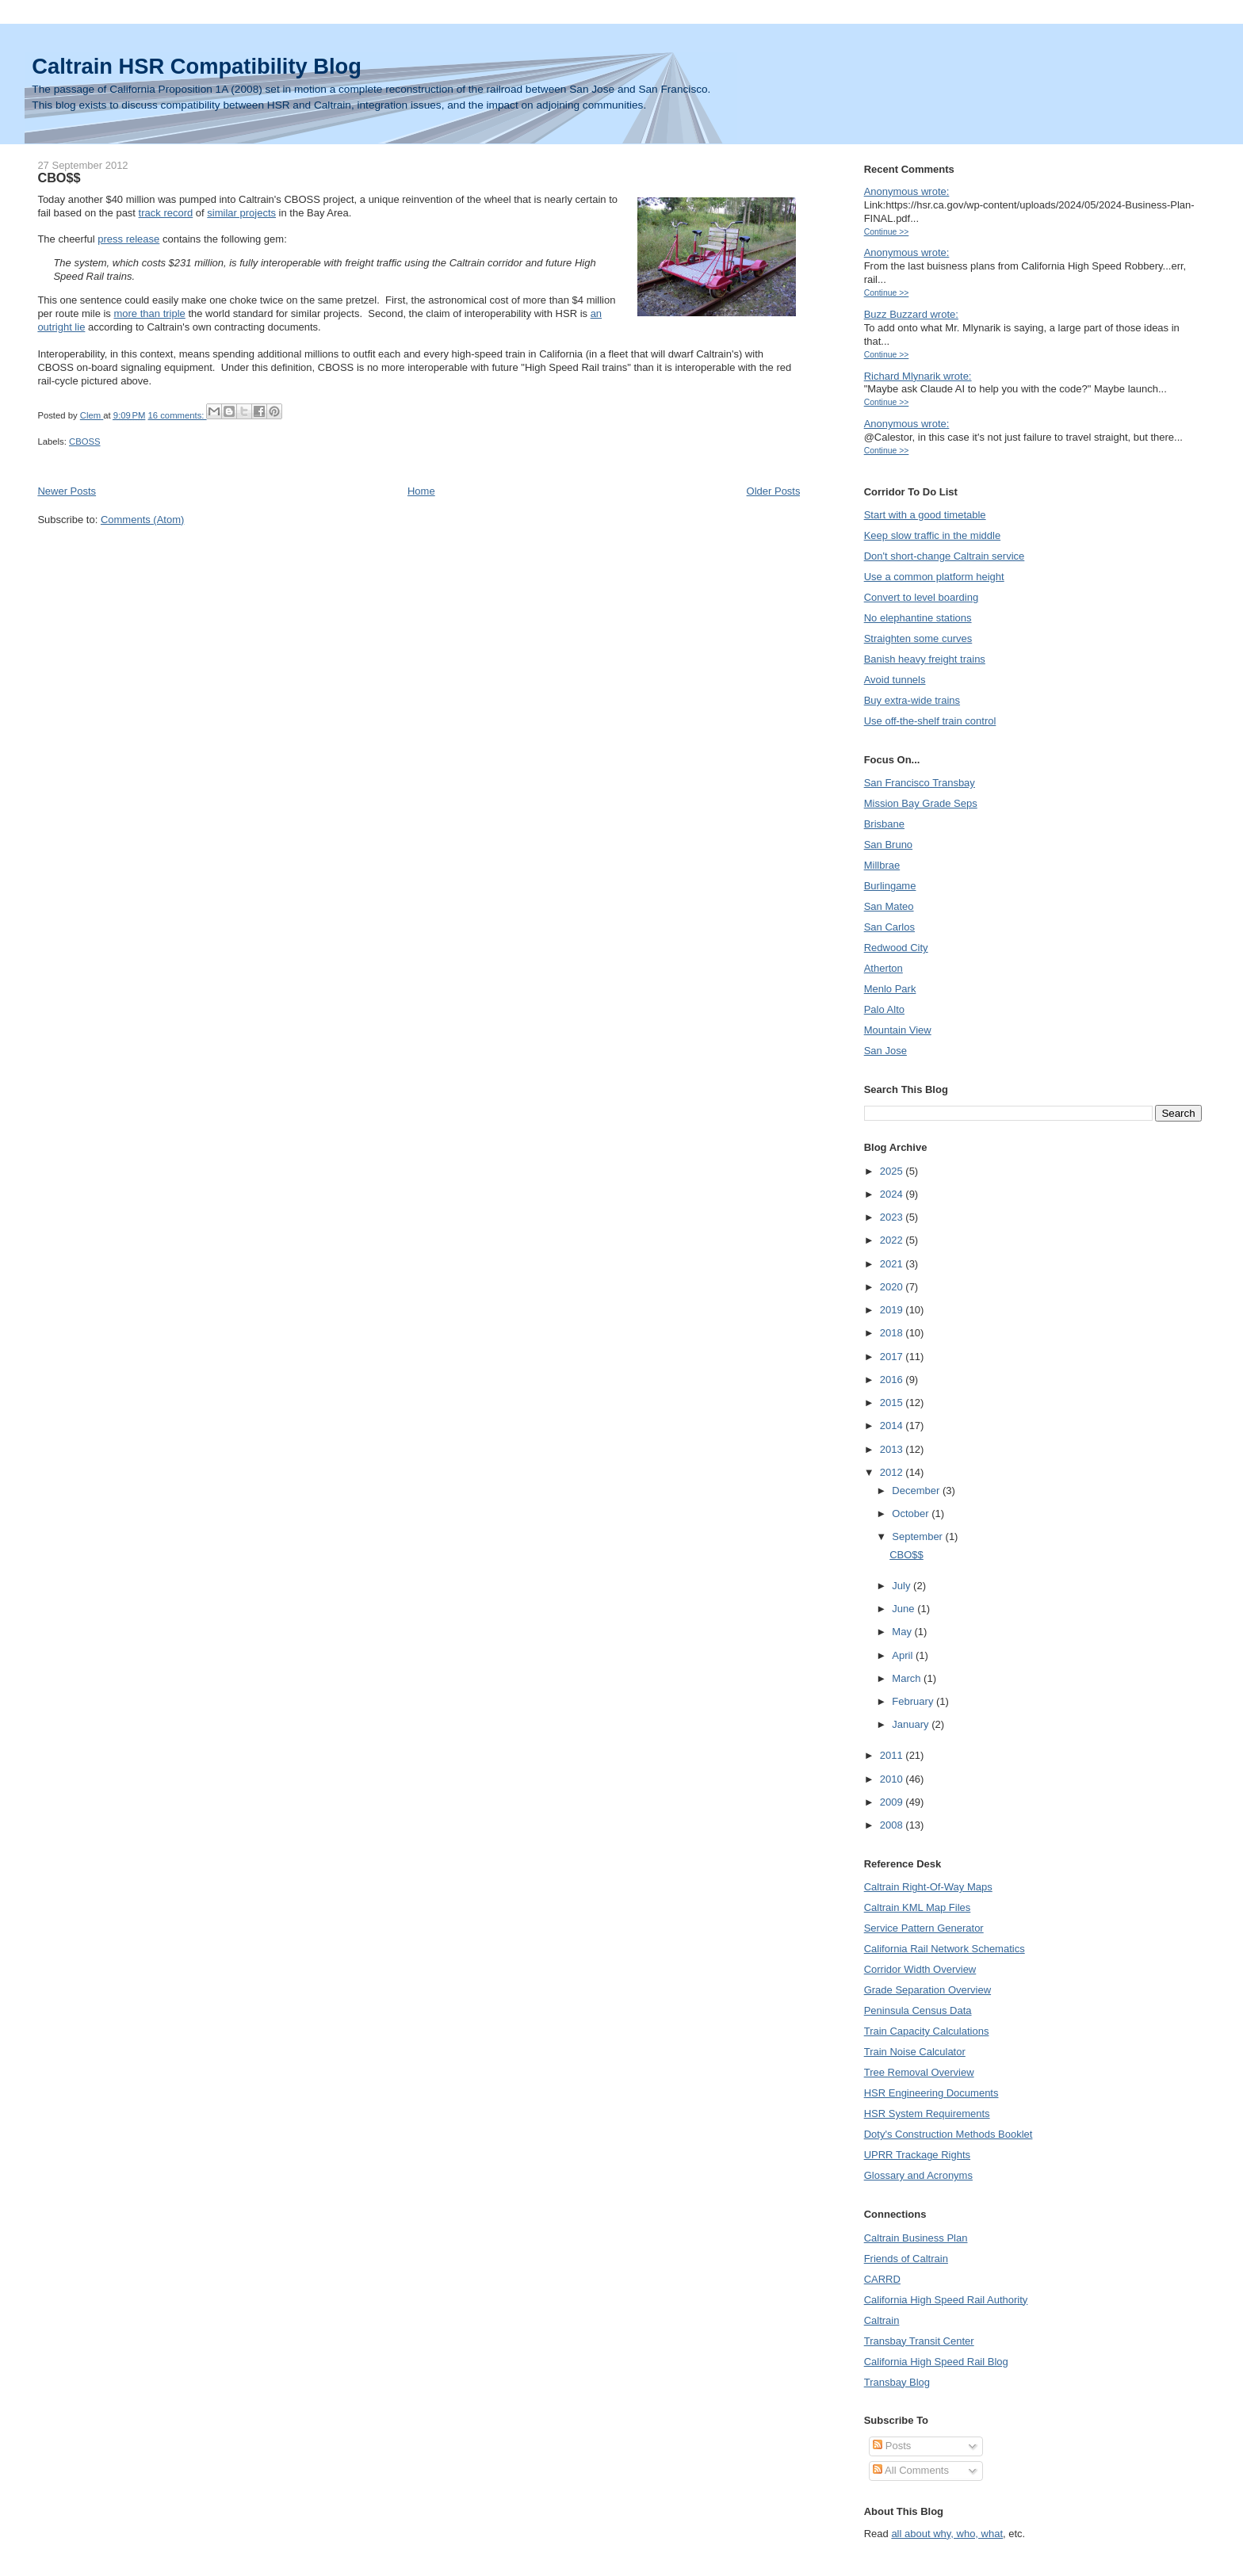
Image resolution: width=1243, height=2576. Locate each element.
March (908, 1678)
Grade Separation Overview (927, 1990)
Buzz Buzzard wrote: (911, 314)
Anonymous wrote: (907, 191)
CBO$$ (58, 177)
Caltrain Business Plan (916, 2238)
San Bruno (888, 844)
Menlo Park (890, 989)
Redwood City (896, 948)
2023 (893, 1217)
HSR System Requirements (927, 2113)
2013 (893, 1449)
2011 (893, 1755)
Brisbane (884, 824)
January (911, 1724)
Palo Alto (884, 1009)
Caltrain (882, 2320)
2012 (893, 1472)
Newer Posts (66, 491)
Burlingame (890, 886)
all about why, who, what (947, 2534)
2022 (893, 1240)
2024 (893, 1194)
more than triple (149, 313)
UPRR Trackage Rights (917, 2155)
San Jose (885, 1051)
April (904, 1655)
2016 (893, 1379)
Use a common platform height (934, 577)
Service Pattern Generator (924, 1928)
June (904, 1609)
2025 (893, 1171)
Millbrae (882, 865)
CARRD (882, 2279)
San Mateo (889, 906)
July (902, 1586)
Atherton (883, 968)
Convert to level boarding (921, 597)
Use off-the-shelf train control (930, 721)
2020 (893, 1287)
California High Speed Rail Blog (936, 2362)
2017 (893, 1357)
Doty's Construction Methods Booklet (948, 2134)
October (911, 1513)
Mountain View (897, 1030)
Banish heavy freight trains (924, 659)
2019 (893, 1310)
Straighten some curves (918, 638)
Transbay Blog (897, 2382)
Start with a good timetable (925, 515)
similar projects (241, 213)
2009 (893, 1802)
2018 (893, 1333)
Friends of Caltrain (906, 2259)
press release (128, 239)
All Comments (911, 2470)
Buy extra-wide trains (912, 700)
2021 (893, 1264)
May (903, 1632)
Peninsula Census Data (918, 2010)
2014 (893, 1425)
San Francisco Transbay (919, 783)
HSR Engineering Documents (931, 2093)
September (918, 1536)
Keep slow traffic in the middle (932, 535)
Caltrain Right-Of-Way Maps (928, 1887)
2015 (893, 1402)
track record (166, 213)
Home (421, 491)
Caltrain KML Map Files (917, 1907)
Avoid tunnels (895, 680)
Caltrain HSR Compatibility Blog (196, 66)
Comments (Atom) (142, 520)
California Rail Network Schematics (944, 1949)
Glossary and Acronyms (918, 2175)
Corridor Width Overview (920, 1969)
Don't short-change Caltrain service (944, 556)
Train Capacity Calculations (926, 2031)
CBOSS (85, 441)
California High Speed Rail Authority (946, 2300)
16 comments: (177, 415)
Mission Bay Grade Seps (920, 803)
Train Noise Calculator (915, 2052)
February (914, 1701)
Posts (892, 2446)
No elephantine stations (918, 618)
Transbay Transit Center (919, 2341)
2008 (893, 1825)
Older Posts (774, 491)
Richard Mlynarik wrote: (918, 376)
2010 (893, 1779)
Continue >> (886, 231)
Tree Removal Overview (919, 2072)
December (917, 1490)
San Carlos (889, 927)
